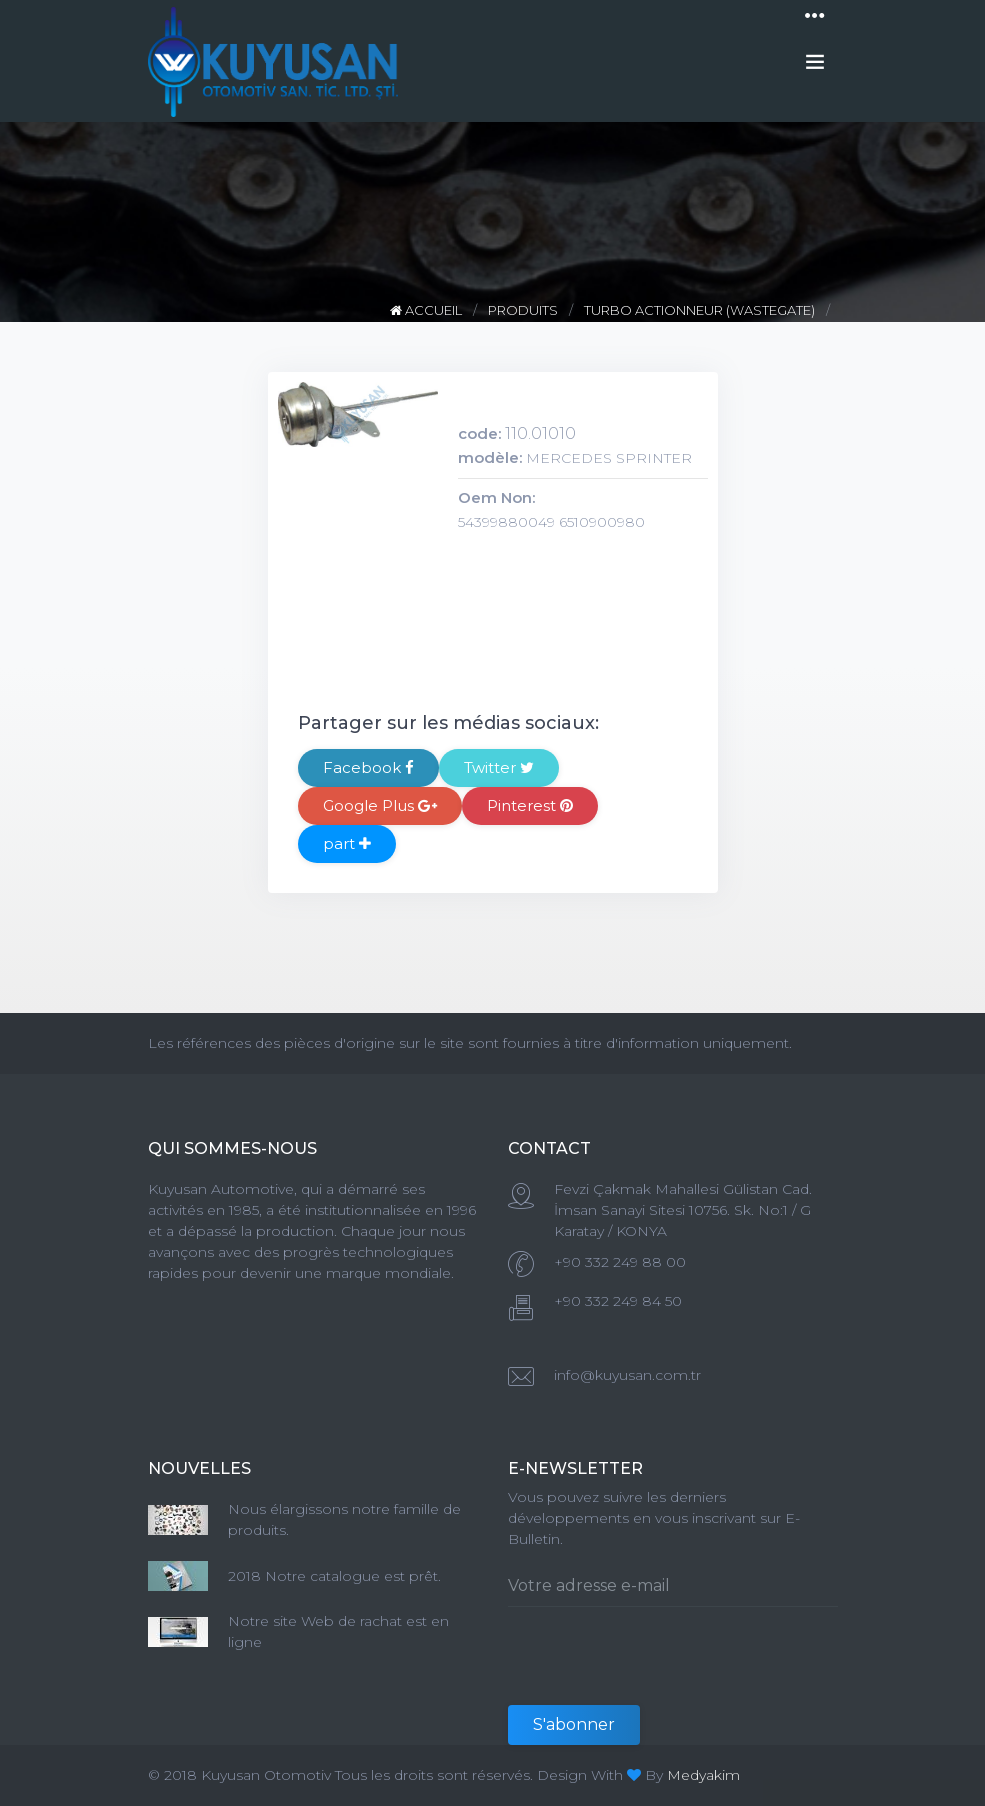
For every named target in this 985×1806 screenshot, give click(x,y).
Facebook (368, 767)
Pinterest (530, 805)
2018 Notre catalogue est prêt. (334, 1576)
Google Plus (380, 805)
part (347, 843)
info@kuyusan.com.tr (627, 1375)
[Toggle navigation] (815, 16)
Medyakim (703, 1775)
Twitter (499, 767)
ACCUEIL (427, 310)
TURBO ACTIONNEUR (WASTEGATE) (699, 310)
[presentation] (660, 1666)
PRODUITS (523, 310)
